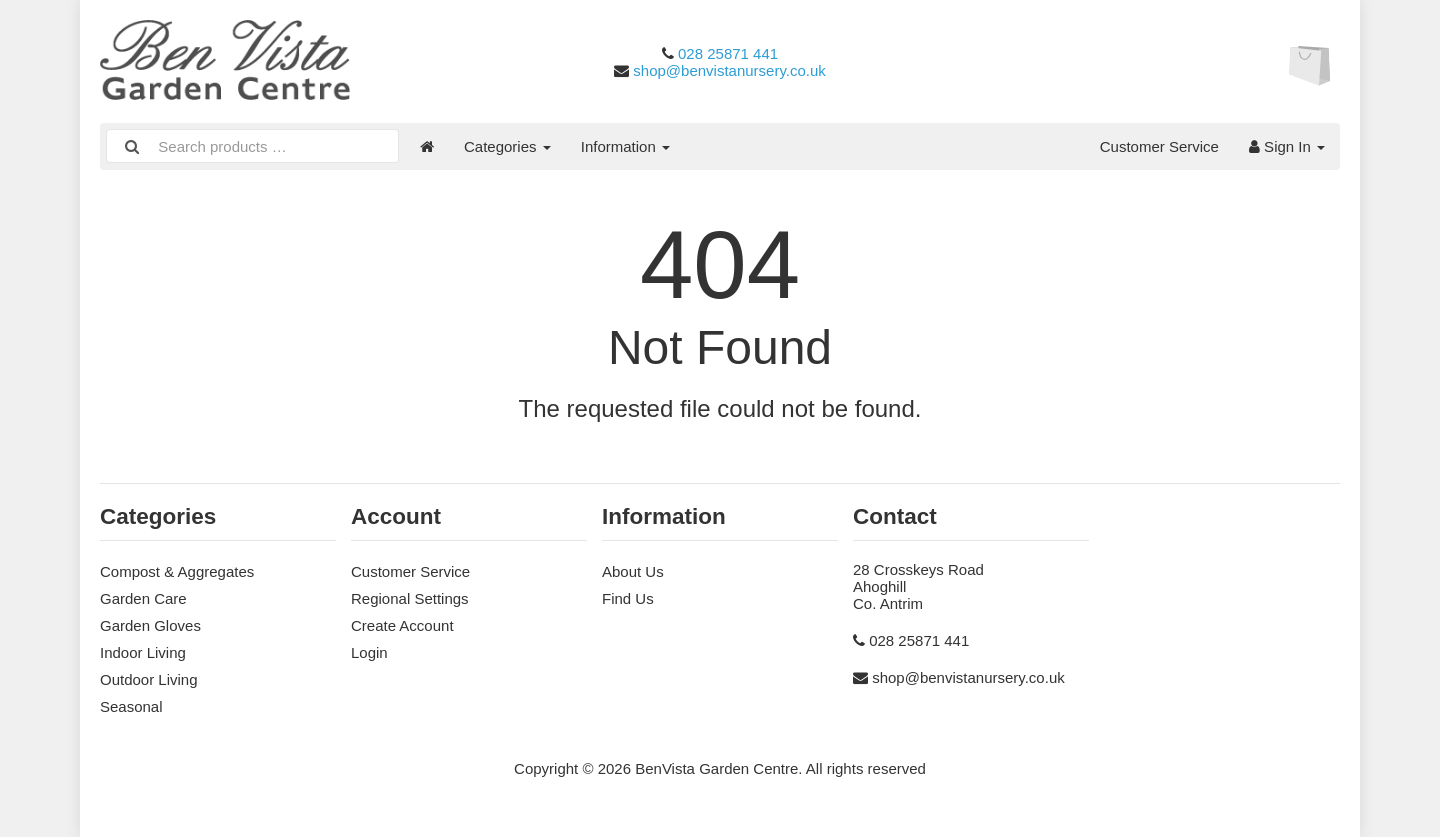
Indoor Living (143, 652)
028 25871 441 (728, 53)
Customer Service (1159, 146)
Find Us (628, 598)
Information (625, 146)
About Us (633, 571)
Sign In (1287, 146)
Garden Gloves (150, 625)
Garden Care (143, 598)
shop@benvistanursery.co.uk (729, 70)
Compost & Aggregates (177, 571)
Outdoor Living (149, 679)
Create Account (402, 625)
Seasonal (131, 706)
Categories (507, 146)
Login (369, 652)
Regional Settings (410, 598)
